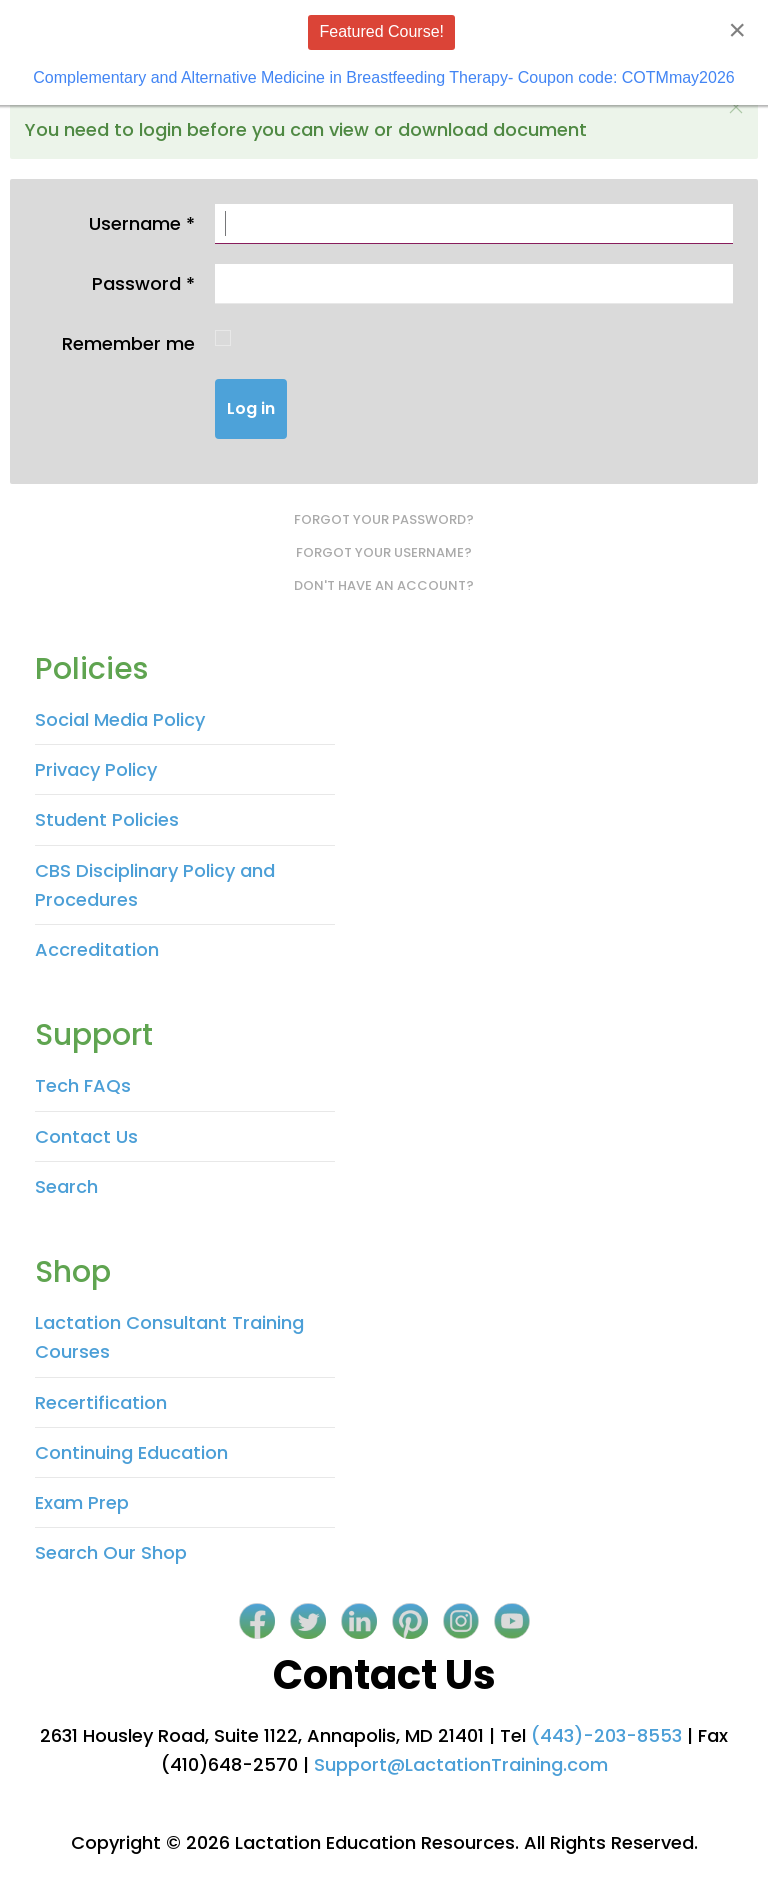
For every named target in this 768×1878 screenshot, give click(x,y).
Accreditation (97, 949)
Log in (251, 408)
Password (143, 283)
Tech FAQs (83, 1085)
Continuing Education (131, 1452)
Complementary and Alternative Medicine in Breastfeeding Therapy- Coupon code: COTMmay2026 (383, 77)
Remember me (128, 343)
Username (142, 223)
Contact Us (86, 1136)
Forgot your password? (384, 519)
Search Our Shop (111, 1552)
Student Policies (107, 819)
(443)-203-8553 (606, 1735)
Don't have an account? (384, 585)
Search (66, 1186)
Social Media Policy (120, 719)
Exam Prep (82, 1502)
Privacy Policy (96, 769)
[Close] (737, 30)
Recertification (101, 1402)
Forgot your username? (384, 552)
